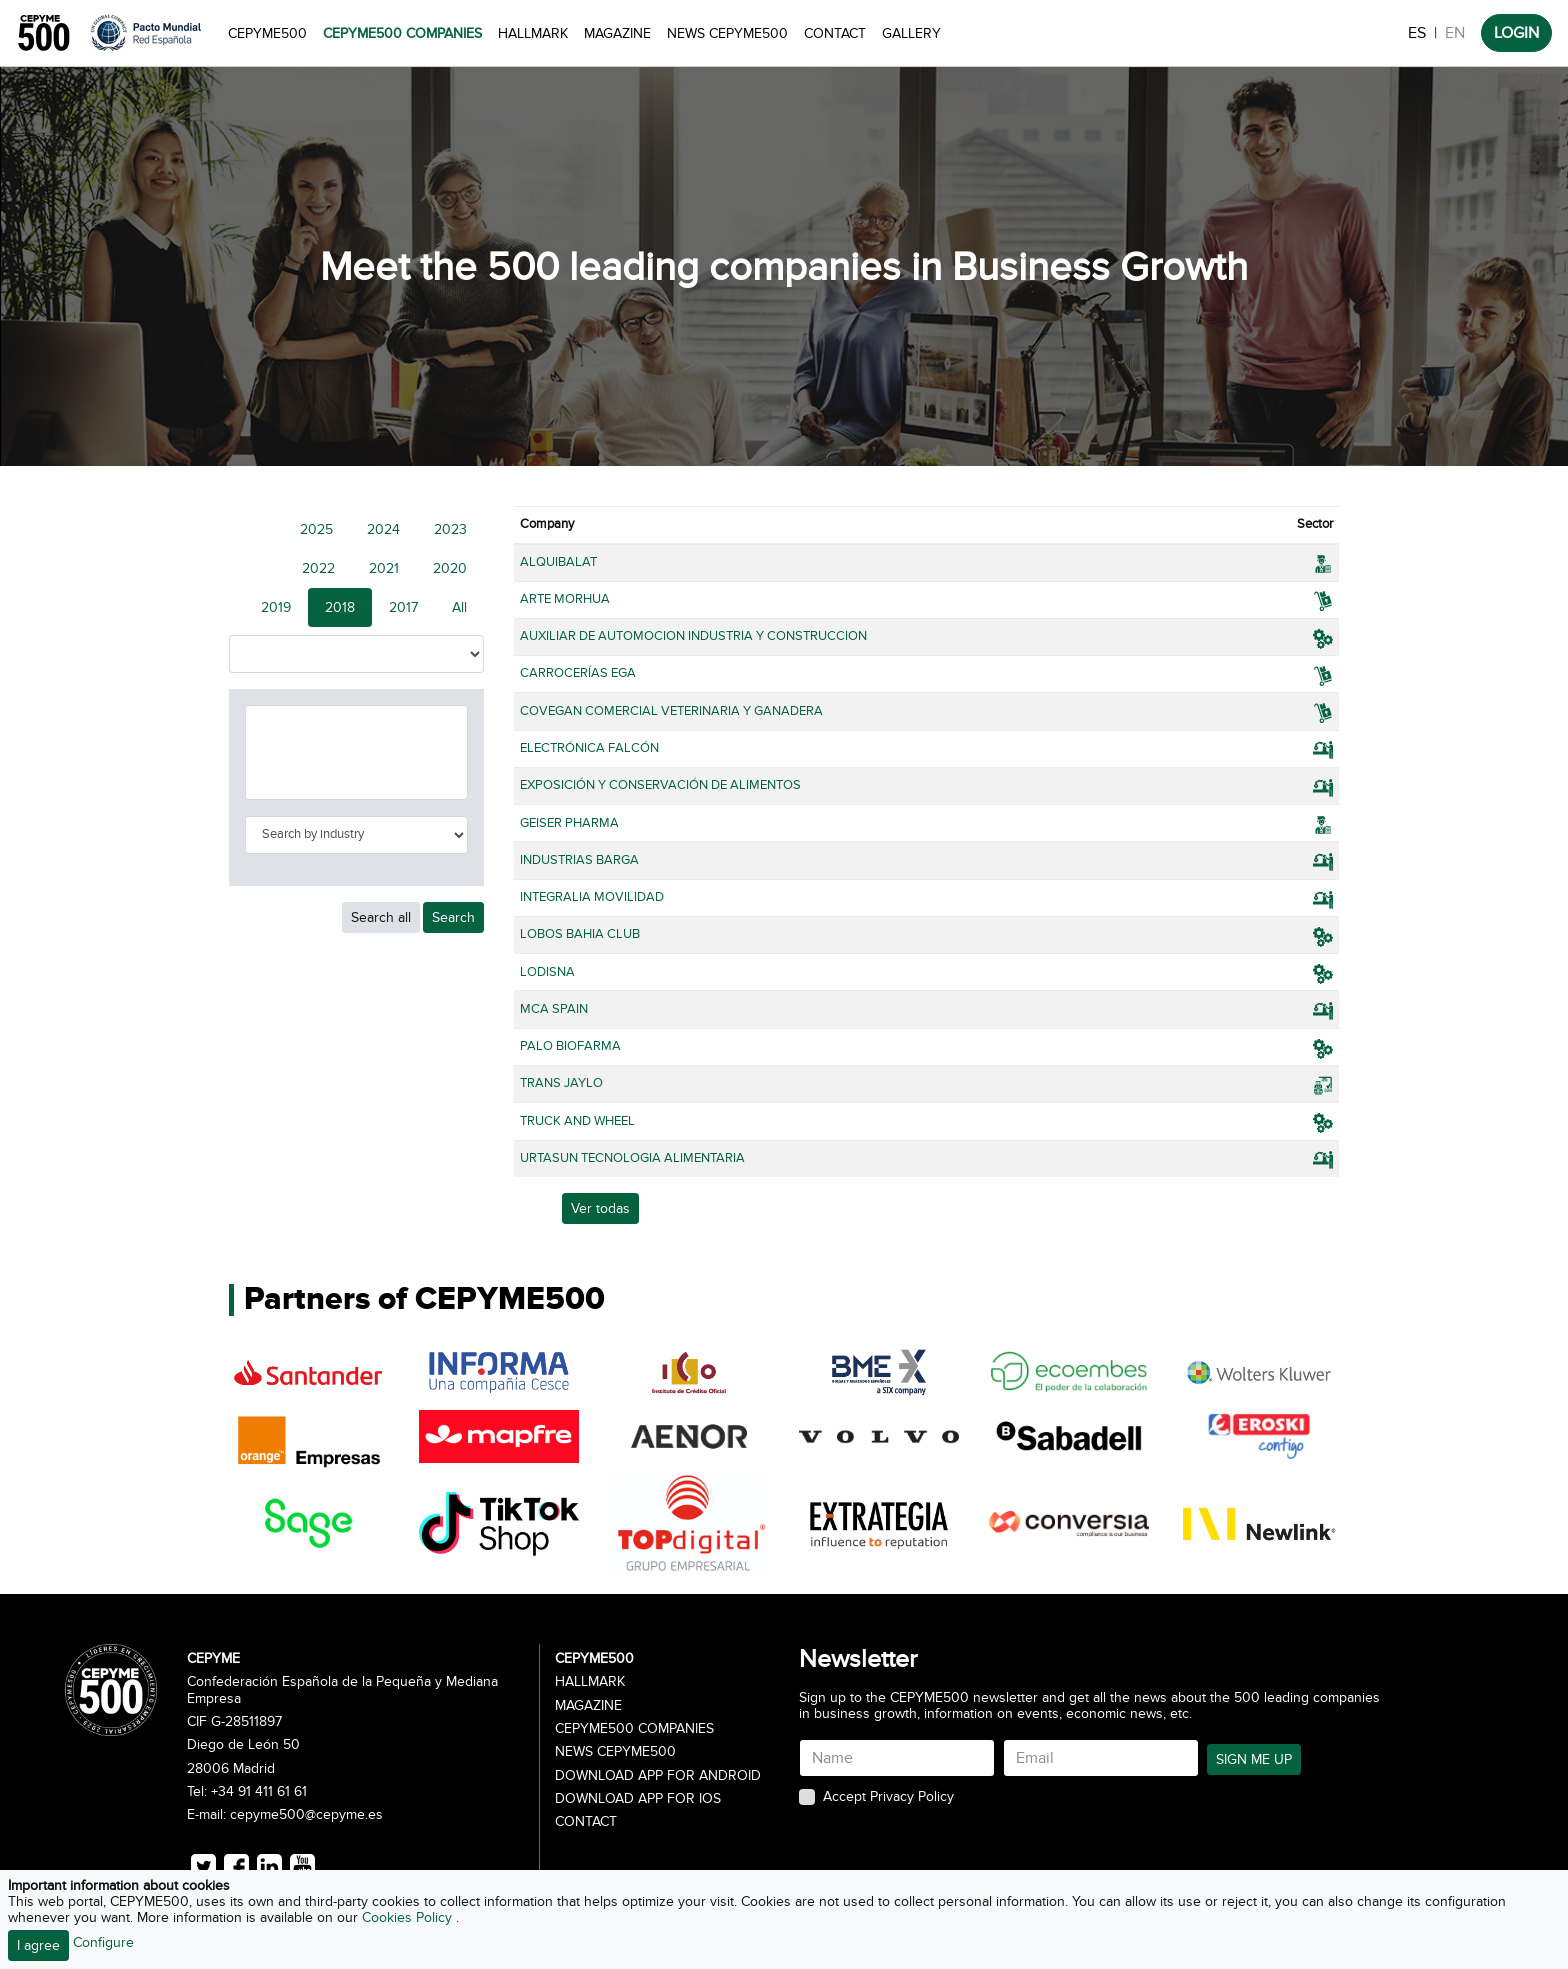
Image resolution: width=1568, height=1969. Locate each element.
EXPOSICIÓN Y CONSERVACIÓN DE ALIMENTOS (660, 785)
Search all (381, 917)
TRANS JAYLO (561, 1083)
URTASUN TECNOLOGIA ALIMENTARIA (632, 1158)
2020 (450, 568)
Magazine (617, 33)
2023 (450, 529)
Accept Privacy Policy (888, 1797)
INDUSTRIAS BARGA (579, 860)
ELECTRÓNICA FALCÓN (589, 748)
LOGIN (1516, 33)
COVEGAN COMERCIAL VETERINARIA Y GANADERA (671, 711)
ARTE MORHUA (565, 599)
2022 (318, 568)
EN (1455, 33)
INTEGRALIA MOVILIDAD (592, 897)
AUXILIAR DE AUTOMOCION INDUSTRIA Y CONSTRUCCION (693, 636)
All (459, 607)
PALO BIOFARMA (570, 1046)
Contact (835, 33)
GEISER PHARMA (569, 823)
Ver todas (600, 1208)
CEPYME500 (267, 33)
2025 (316, 529)
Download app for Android (658, 1776)
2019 (276, 607)
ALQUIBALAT (558, 562)
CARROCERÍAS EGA (578, 673)
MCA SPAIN (554, 1009)
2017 (403, 607)
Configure (103, 1942)
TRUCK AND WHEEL (577, 1121)
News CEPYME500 (727, 33)
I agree (38, 1945)
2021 (384, 568)
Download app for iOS (638, 1799)
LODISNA (547, 972)
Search (453, 917)
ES (1417, 33)
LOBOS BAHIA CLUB (580, 934)
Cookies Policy (409, 1917)
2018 (340, 607)
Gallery (911, 33)
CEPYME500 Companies (402, 33)
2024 (383, 529)
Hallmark (533, 33)
